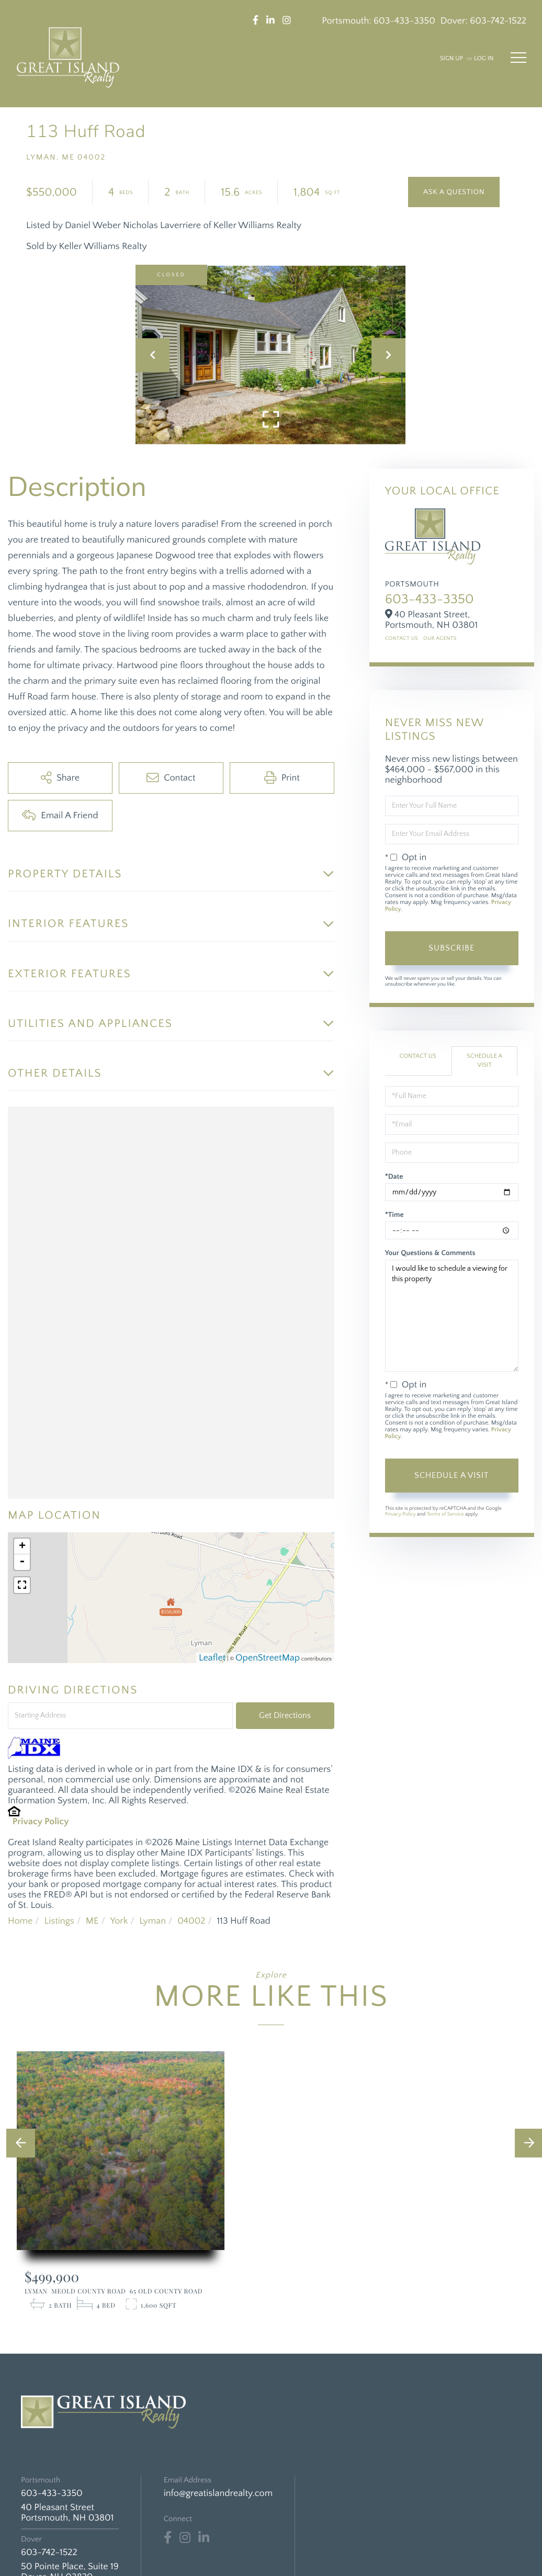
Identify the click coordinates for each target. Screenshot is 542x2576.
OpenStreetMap (267, 1658)
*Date (394, 1176)
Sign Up (451, 58)
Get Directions (285, 1715)
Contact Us (401, 638)
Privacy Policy (41, 1821)
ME (92, 1921)
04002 (191, 1921)
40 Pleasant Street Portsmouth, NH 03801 (67, 2512)
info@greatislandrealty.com (218, 2493)
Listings (59, 1921)
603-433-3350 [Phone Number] (52, 2493)
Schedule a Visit (484, 1061)
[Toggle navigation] (518, 57)
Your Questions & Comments (430, 1253)
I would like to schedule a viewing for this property (451, 1316)
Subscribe (451, 948)
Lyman (152, 1921)
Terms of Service (445, 1514)
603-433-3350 (404, 21)
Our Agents (440, 638)
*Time (394, 1215)
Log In (483, 58)
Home (20, 1921)
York (119, 1921)
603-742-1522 (498, 21)
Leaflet (212, 1658)
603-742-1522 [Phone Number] (49, 2552)
